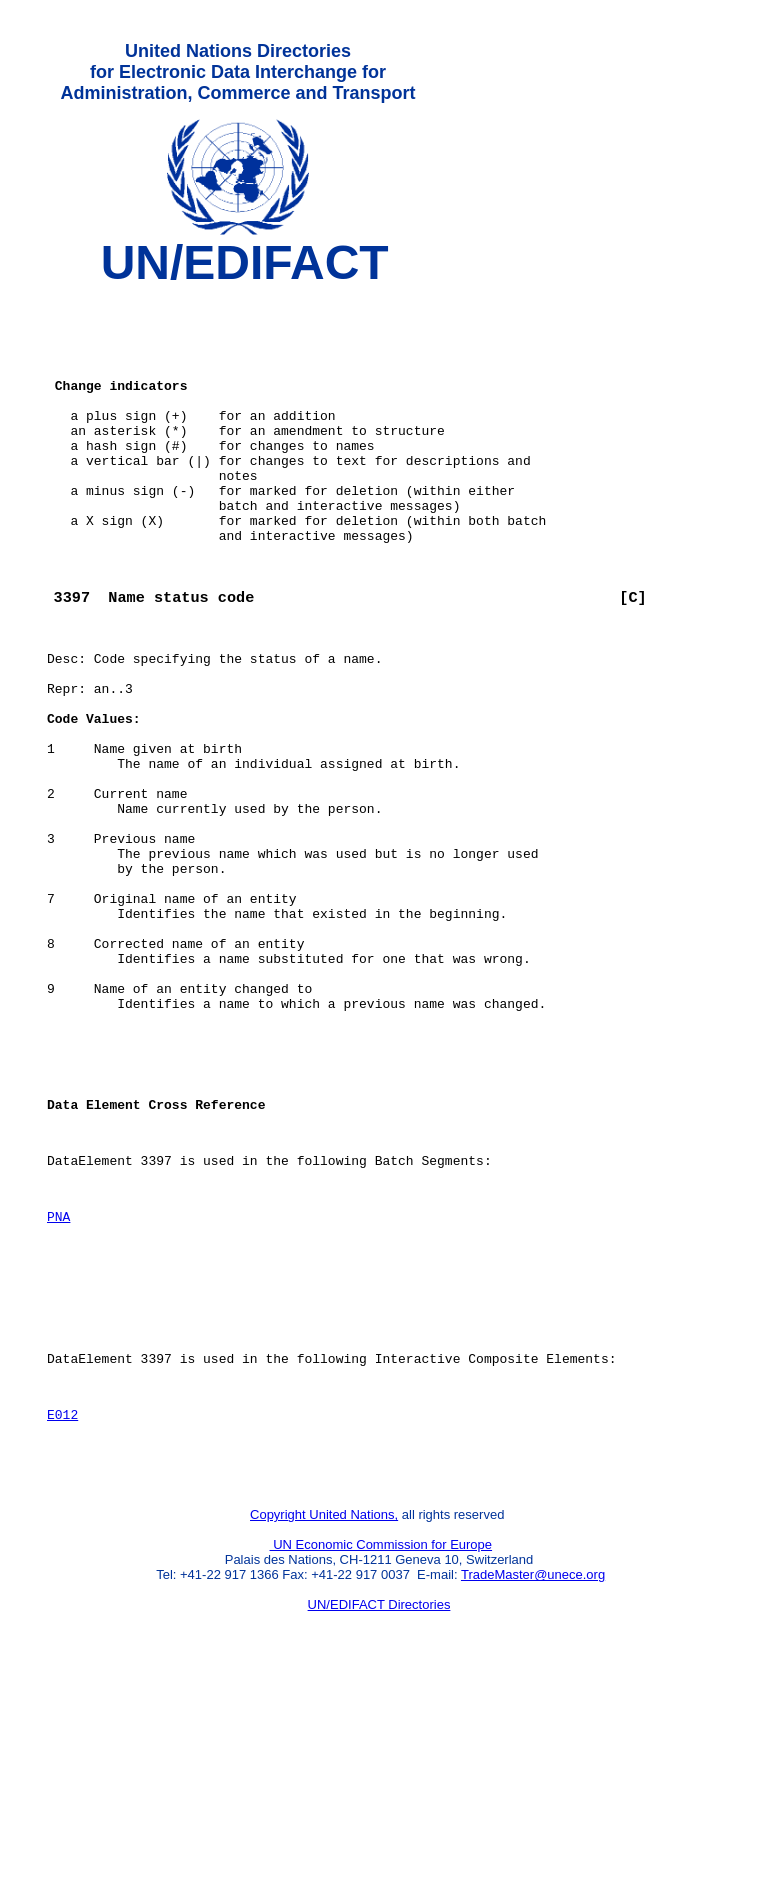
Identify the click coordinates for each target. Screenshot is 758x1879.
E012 (62, 1605)
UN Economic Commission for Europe (381, 1744)
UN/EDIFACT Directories (379, 1804)
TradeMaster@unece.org (533, 1774)
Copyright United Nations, (324, 1714)
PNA (58, 1383)
